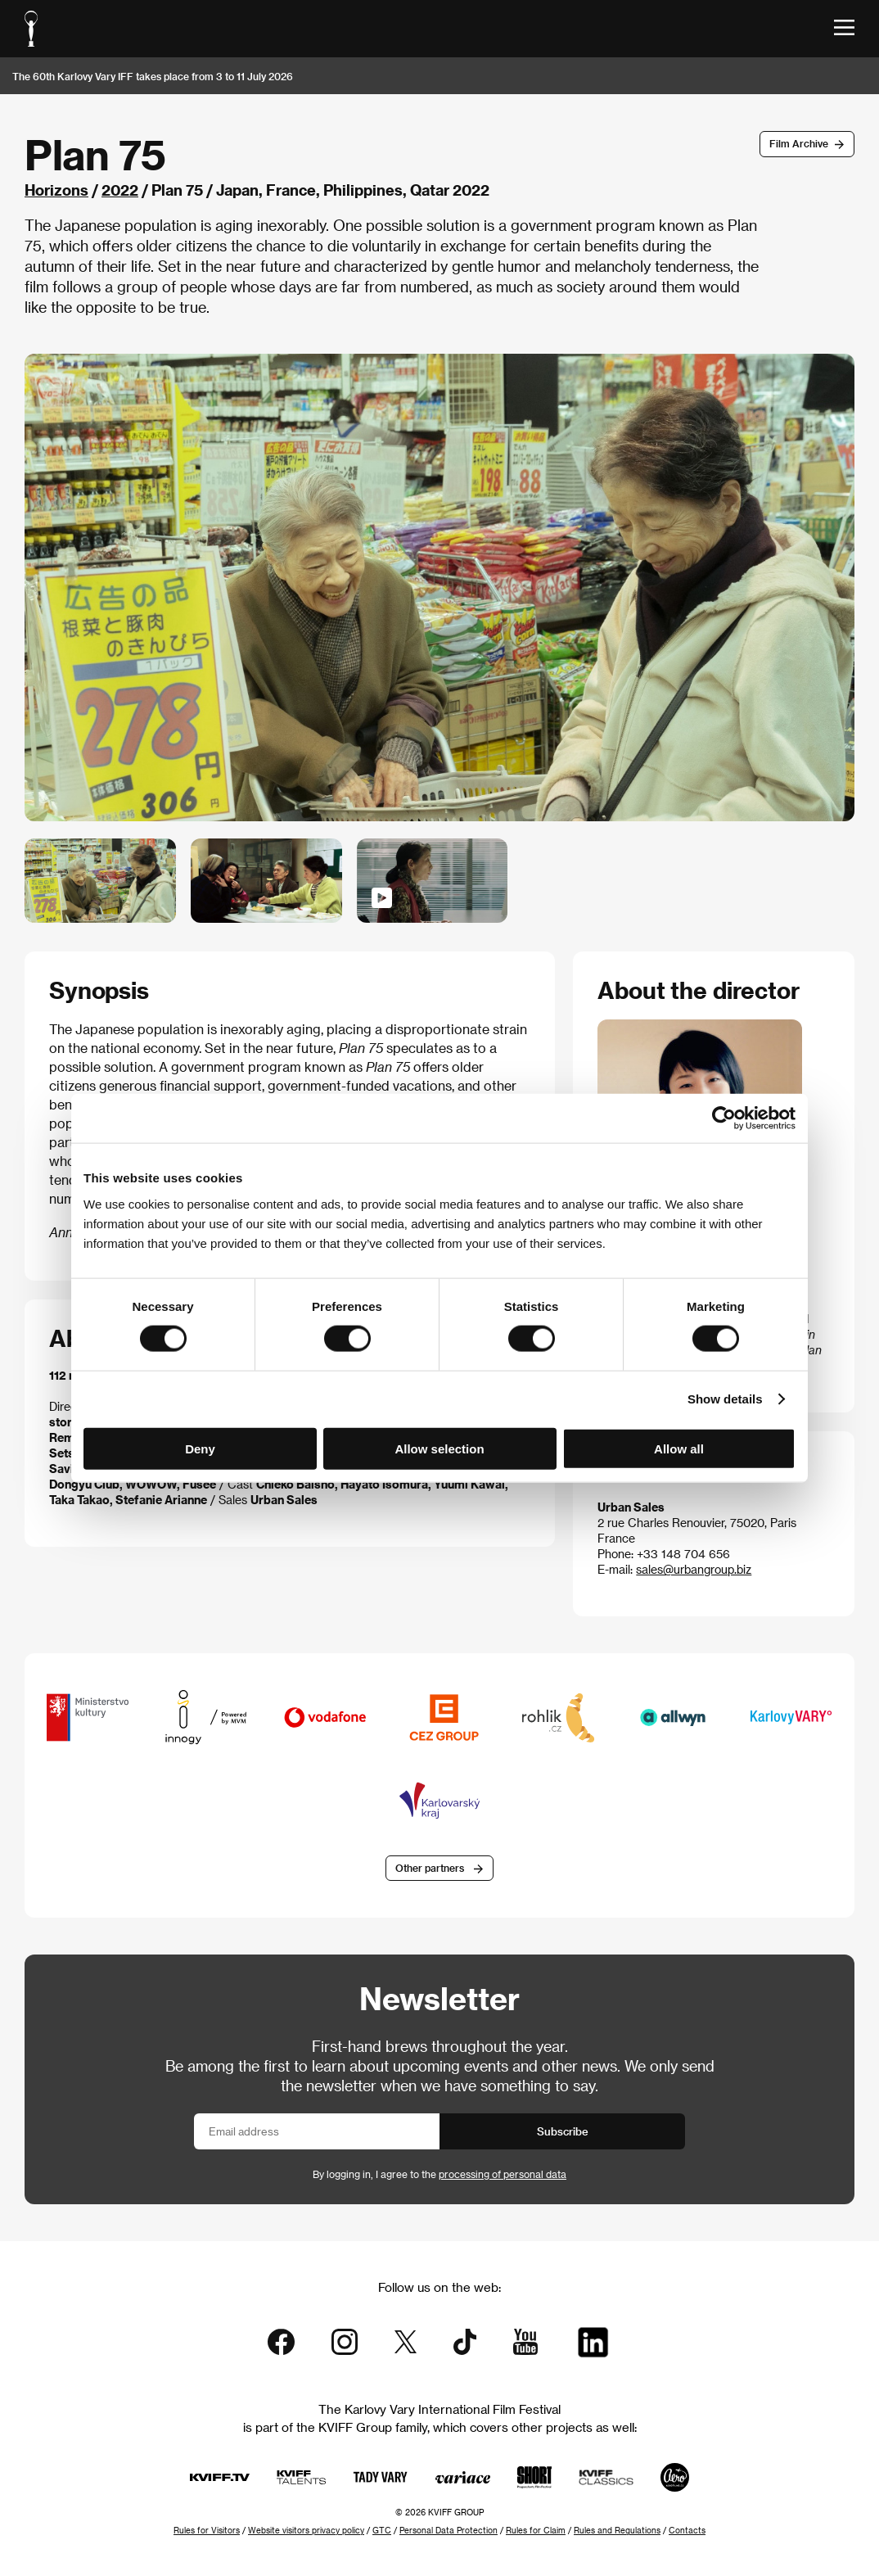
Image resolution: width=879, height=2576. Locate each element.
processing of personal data (502, 2174)
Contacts (687, 2530)
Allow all (679, 1448)
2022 (119, 189)
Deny (200, 1448)
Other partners (429, 1867)
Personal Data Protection (448, 2530)
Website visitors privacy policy (306, 2530)
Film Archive (798, 143)
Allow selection (439, 1448)
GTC (381, 2530)
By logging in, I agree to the (439, 2174)
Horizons (56, 189)
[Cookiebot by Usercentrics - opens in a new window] (724, 1118)
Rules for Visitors (207, 2530)
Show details (725, 1399)
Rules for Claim (536, 2530)
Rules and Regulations (617, 2530)
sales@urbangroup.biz (693, 1569)
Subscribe (562, 2131)
